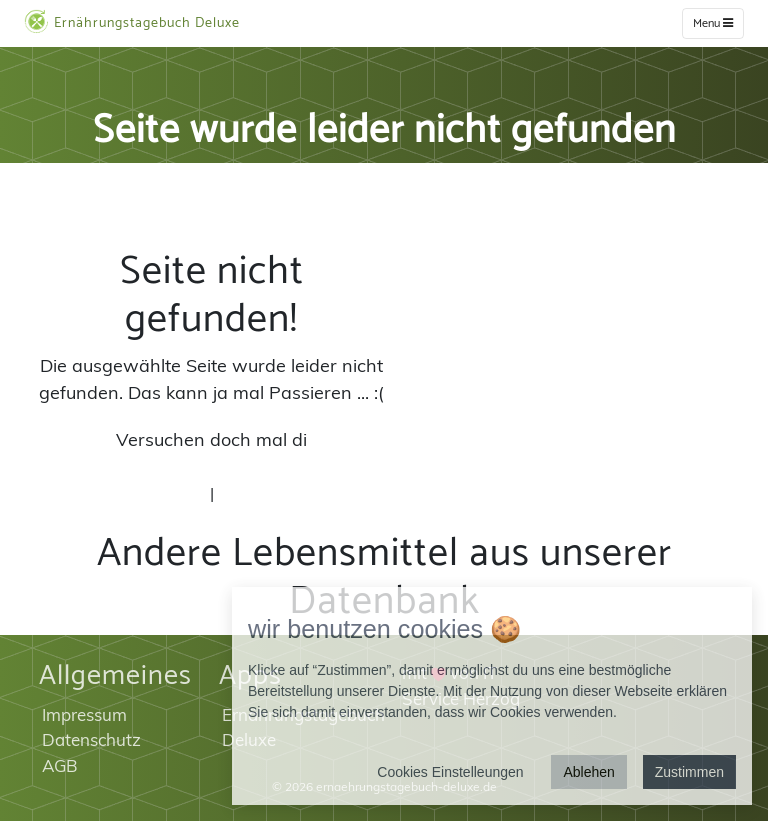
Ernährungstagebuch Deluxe (132, 22)
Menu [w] (713, 23)
